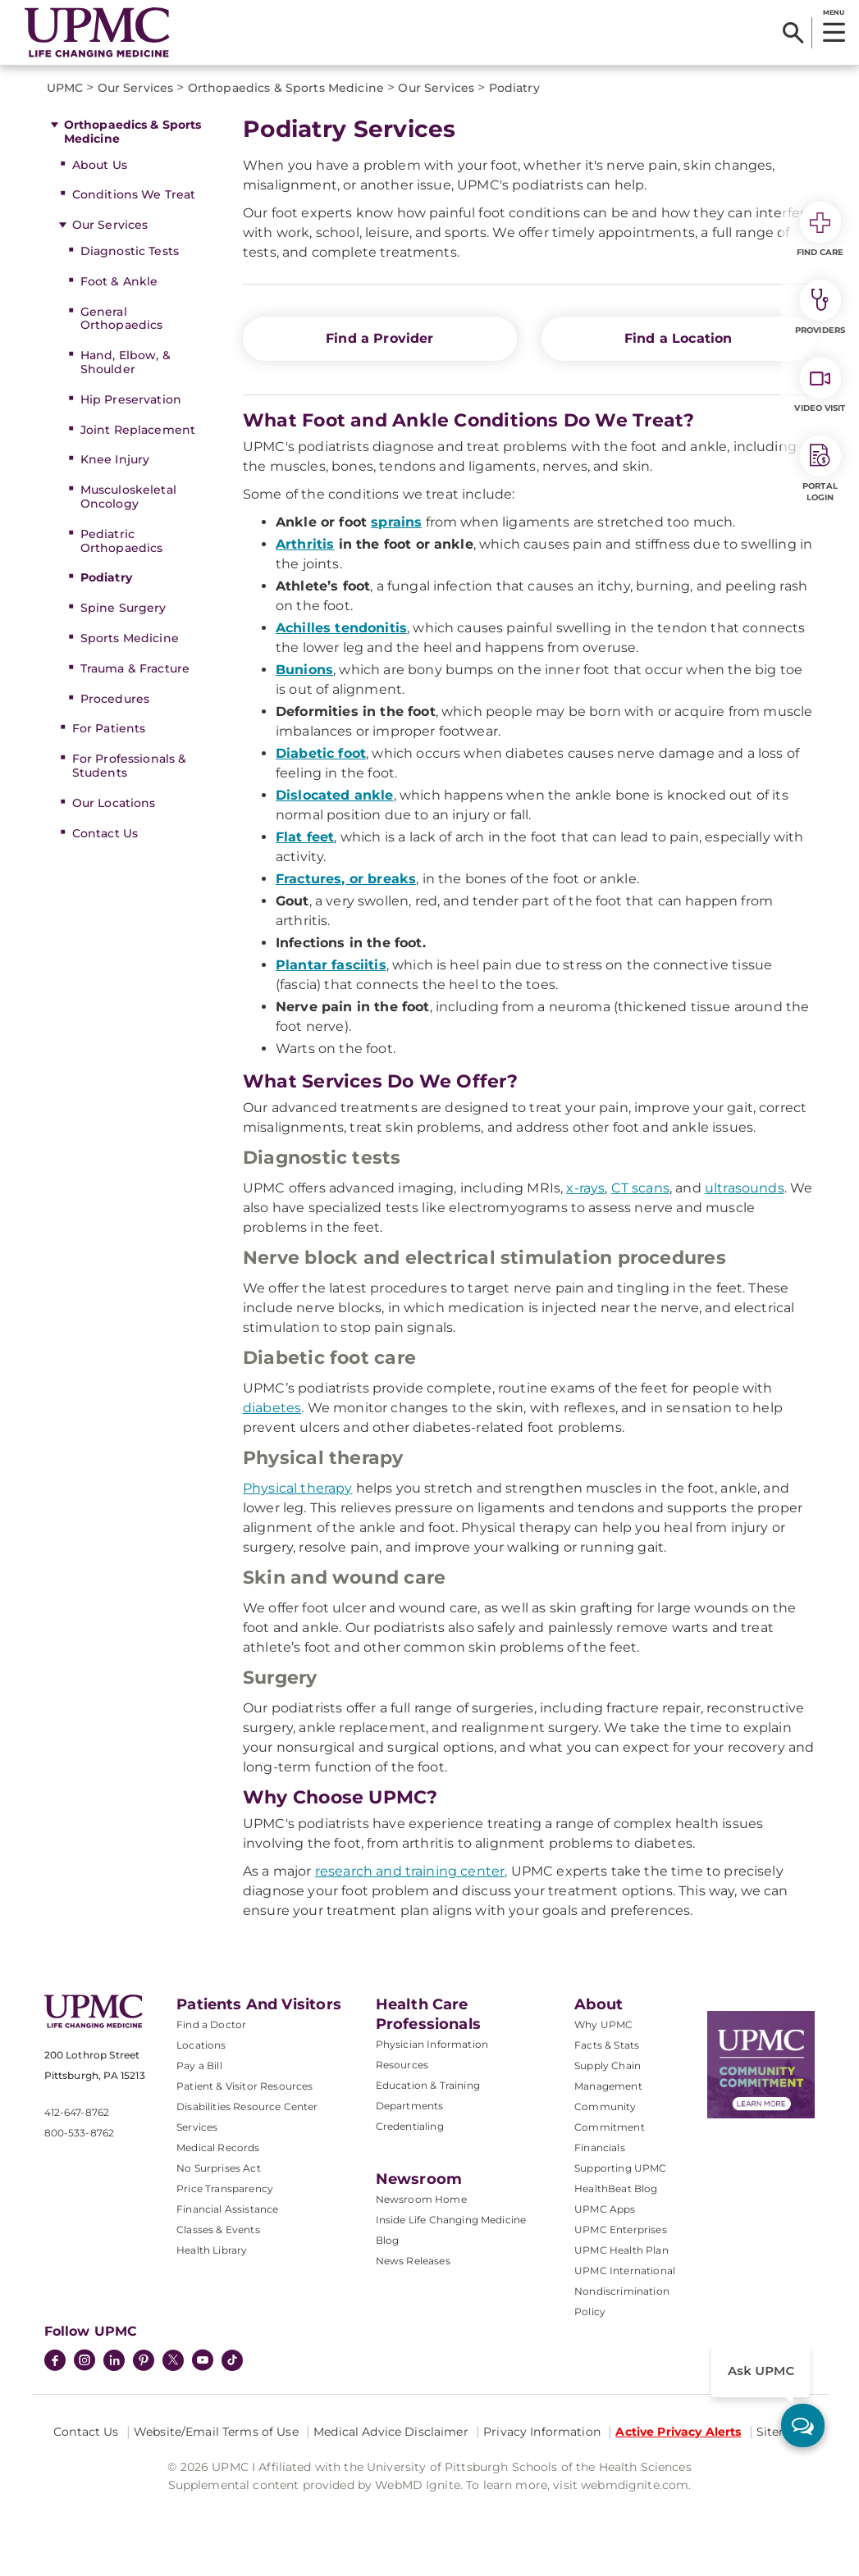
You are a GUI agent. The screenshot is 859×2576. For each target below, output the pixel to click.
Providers (820, 307)
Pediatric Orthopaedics (121, 541)
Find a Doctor (211, 2024)
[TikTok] (232, 2360)
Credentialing (410, 2126)
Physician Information (432, 2044)
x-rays (585, 1188)
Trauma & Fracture (135, 668)
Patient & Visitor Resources (244, 2086)
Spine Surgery (123, 607)
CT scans (640, 1188)
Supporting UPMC (620, 2168)
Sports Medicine (129, 638)
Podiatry (106, 577)
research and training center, (411, 1871)
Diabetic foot (321, 753)
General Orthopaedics (121, 318)
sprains (396, 522)
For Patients (109, 728)
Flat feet (305, 837)
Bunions (304, 669)
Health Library (211, 2250)
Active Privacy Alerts (678, 2431)
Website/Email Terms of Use (216, 2431)
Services (196, 2127)
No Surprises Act (218, 2168)
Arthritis (305, 544)
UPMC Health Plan (621, 2250)
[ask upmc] (803, 2425)
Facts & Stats (606, 2045)
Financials (599, 2147)
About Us (99, 164)
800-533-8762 (79, 2133)
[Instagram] (84, 2362)
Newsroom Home (421, 2199)
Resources (402, 2065)
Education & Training (428, 2085)
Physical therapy (298, 1488)
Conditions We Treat (134, 194)
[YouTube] (202, 2362)
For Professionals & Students (129, 765)
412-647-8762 (77, 2112)
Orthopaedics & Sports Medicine (133, 131)
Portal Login (820, 469)
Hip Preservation (130, 399)
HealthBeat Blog (615, 2188)
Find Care (820, 230)
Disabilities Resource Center (247, 2106)
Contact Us (105, 833)
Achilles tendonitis (341, 628)
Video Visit (819, 385)
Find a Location (678, 338)
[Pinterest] (143, 2362)
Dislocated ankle (335, 795)
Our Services (110, 224)
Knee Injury (115, 459)
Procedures (114, 698)
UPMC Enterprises (620, 2229)
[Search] (793, 32)
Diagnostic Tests (129, 251)
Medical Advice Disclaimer (390, 2431)
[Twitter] (173, 2360)
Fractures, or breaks (346, 879)
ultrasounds (744, 1188)
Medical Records (217, 2147)
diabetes (272, 1408)
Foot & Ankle (119, 281)
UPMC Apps (604, 2209)
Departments (410, 2106)
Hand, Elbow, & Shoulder (125, 362)
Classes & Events (218, 2229)
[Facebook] (55, 2362)
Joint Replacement (137, 429)
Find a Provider (379, 338)
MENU (833, 12)
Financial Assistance (227, 2209)
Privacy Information (542, 2431)
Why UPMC (603, 2024)
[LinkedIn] (114, 2362)
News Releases (413, 2261)
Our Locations (114, 803)
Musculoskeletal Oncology (128, 496)
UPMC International (624, 2270)
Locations (201, 2045)
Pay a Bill (199, 2065)
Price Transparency (224, 2188)
